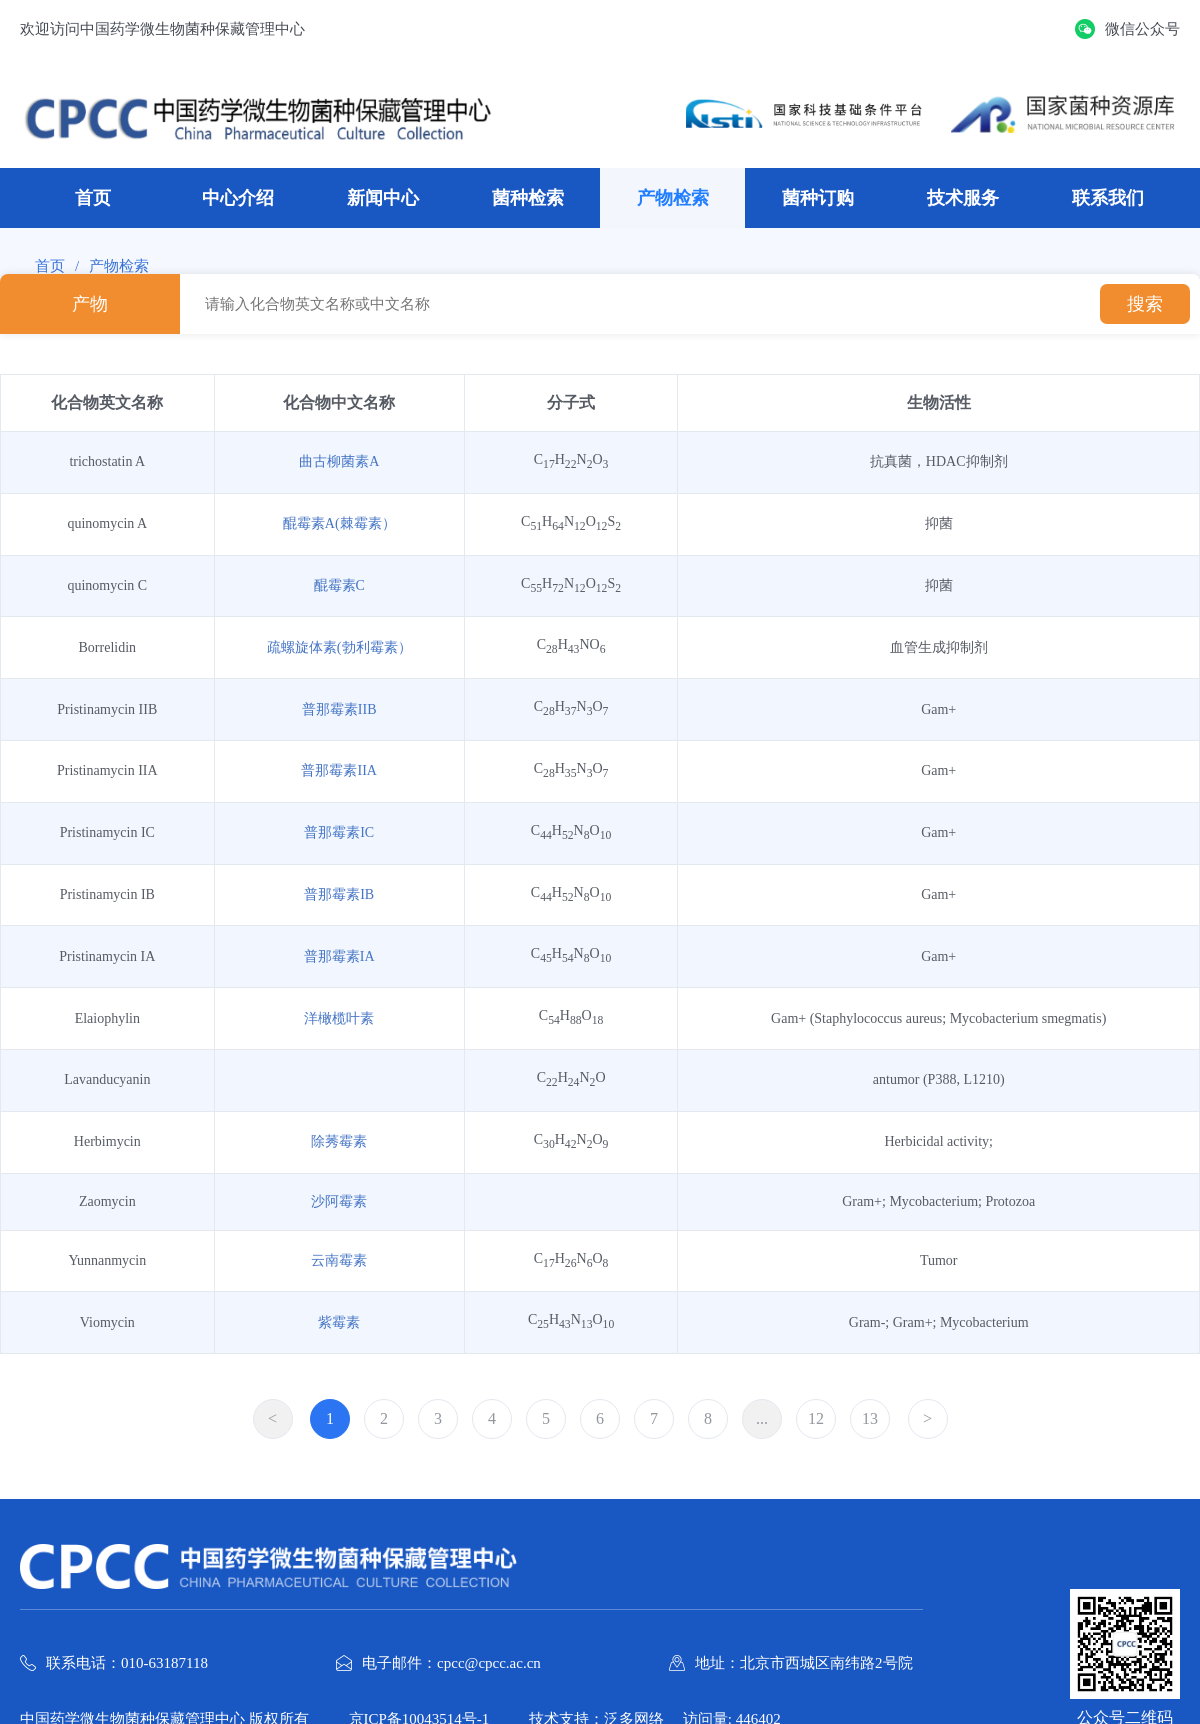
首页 (93, 198)
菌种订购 (818, 198)
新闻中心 (383, 198)
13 (870, 1418)
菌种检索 (528, 198)
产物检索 (673, 198)
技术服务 (963, 198)
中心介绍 (238, 198)
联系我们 (1108, 198)
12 (816, 1418)
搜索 (1145, 304)
